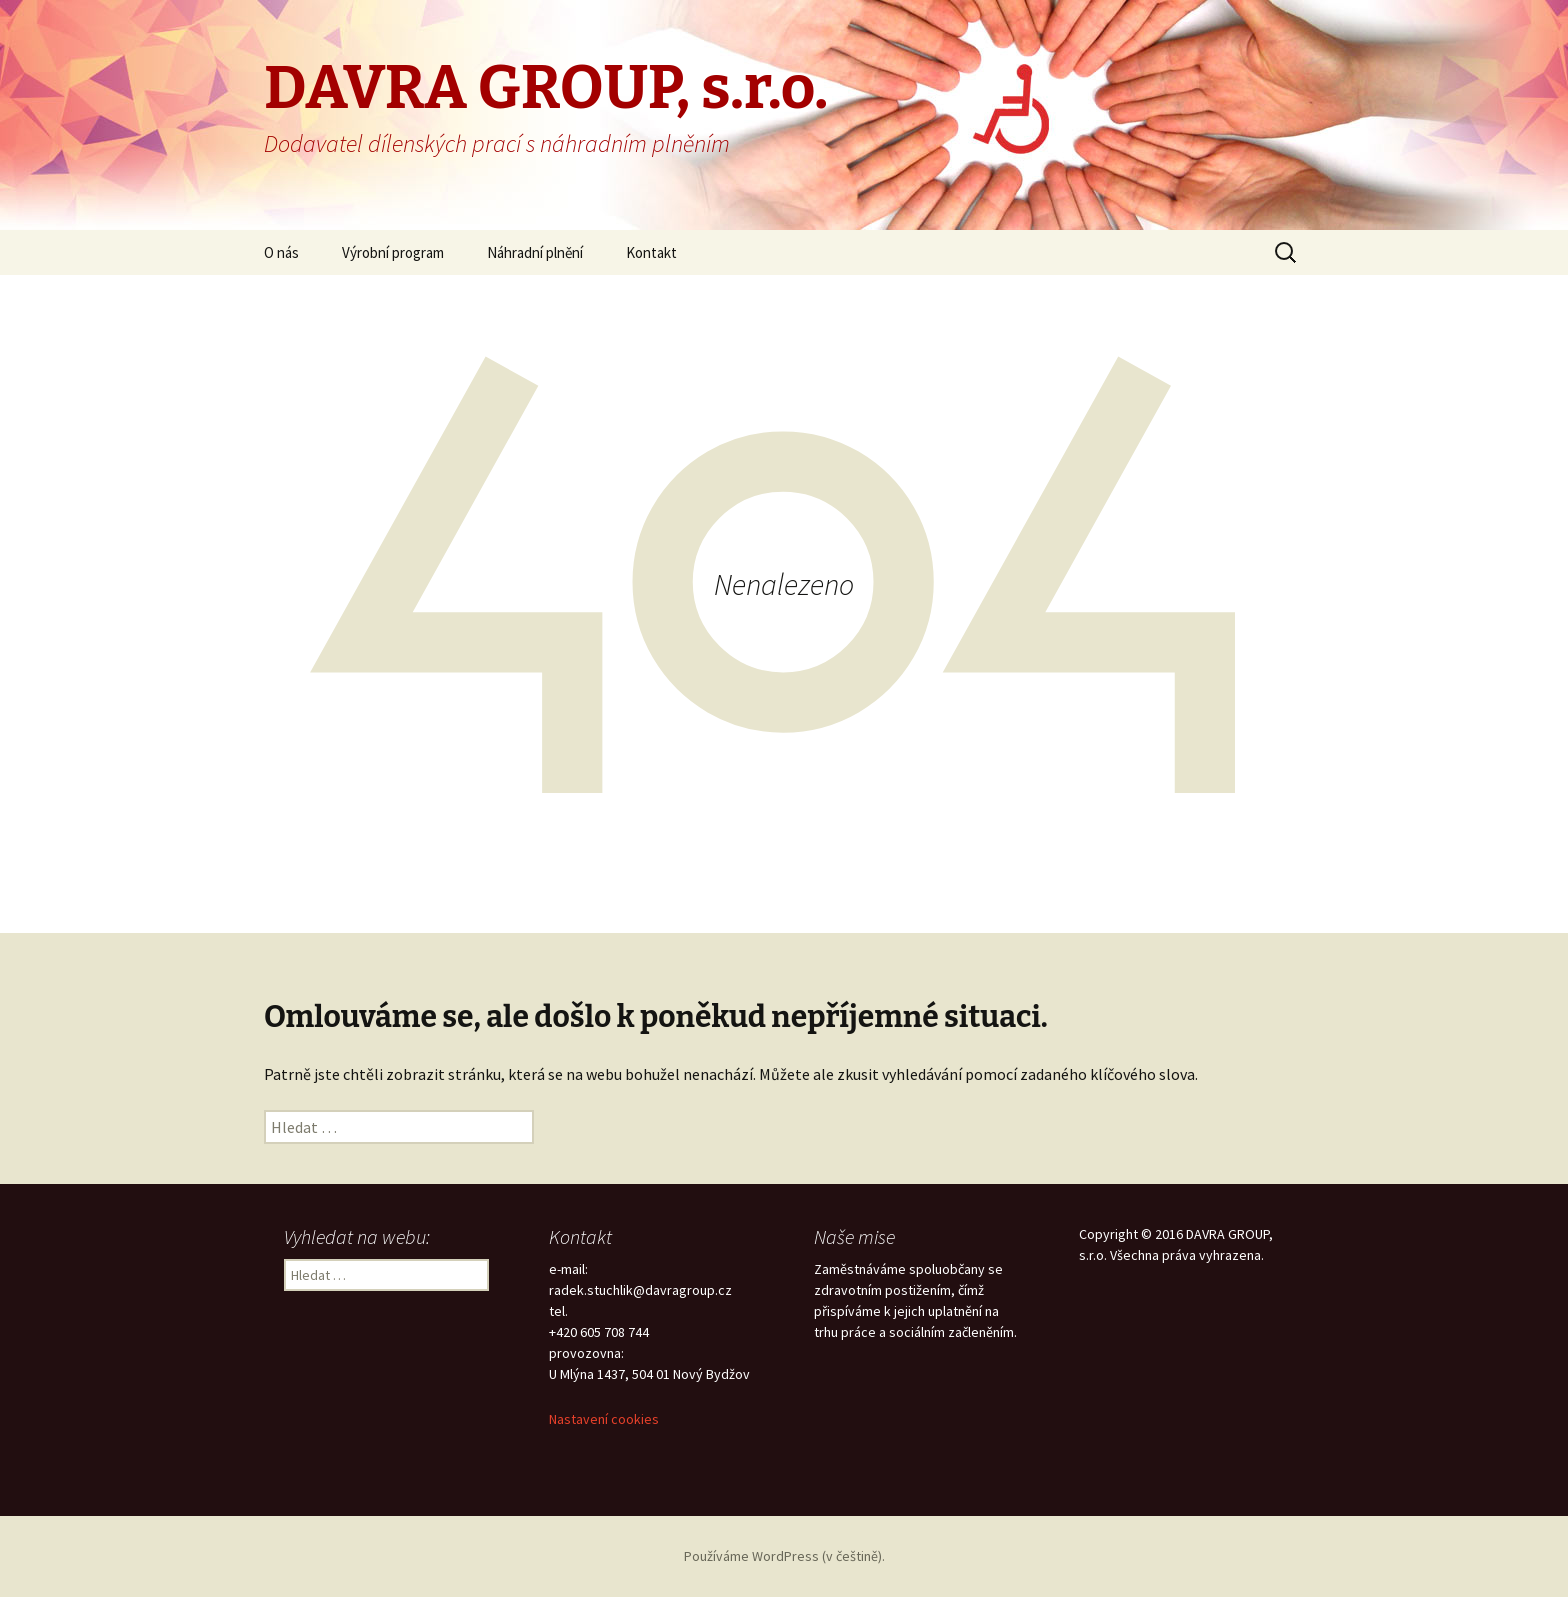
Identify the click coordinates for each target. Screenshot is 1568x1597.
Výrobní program (393, 252)
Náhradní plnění (535, 252)
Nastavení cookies (604, 1419)
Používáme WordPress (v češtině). (784, 1556)
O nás (281, 252)
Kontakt (651, 252)
